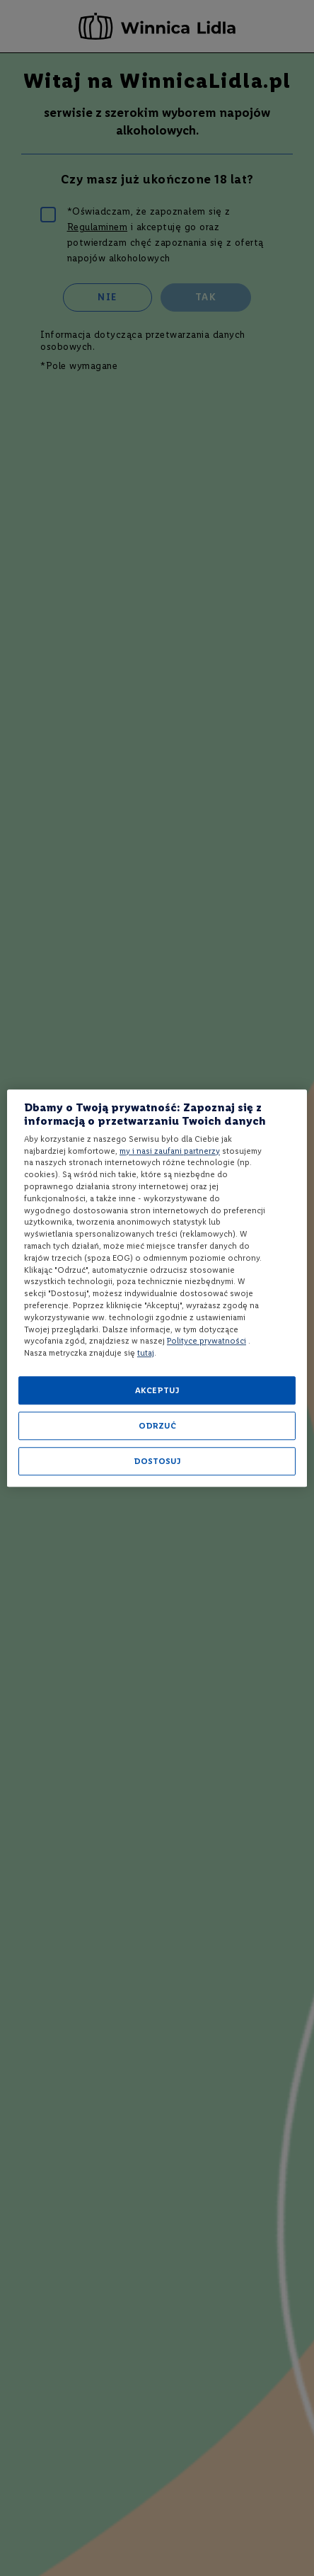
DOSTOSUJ (157, 1461)
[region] (157, 1288)
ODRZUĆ (157, 1426)
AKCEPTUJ (157, 1390)
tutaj (145, 1353)
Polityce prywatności (206, 1341)
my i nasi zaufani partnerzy (170, 1151)
